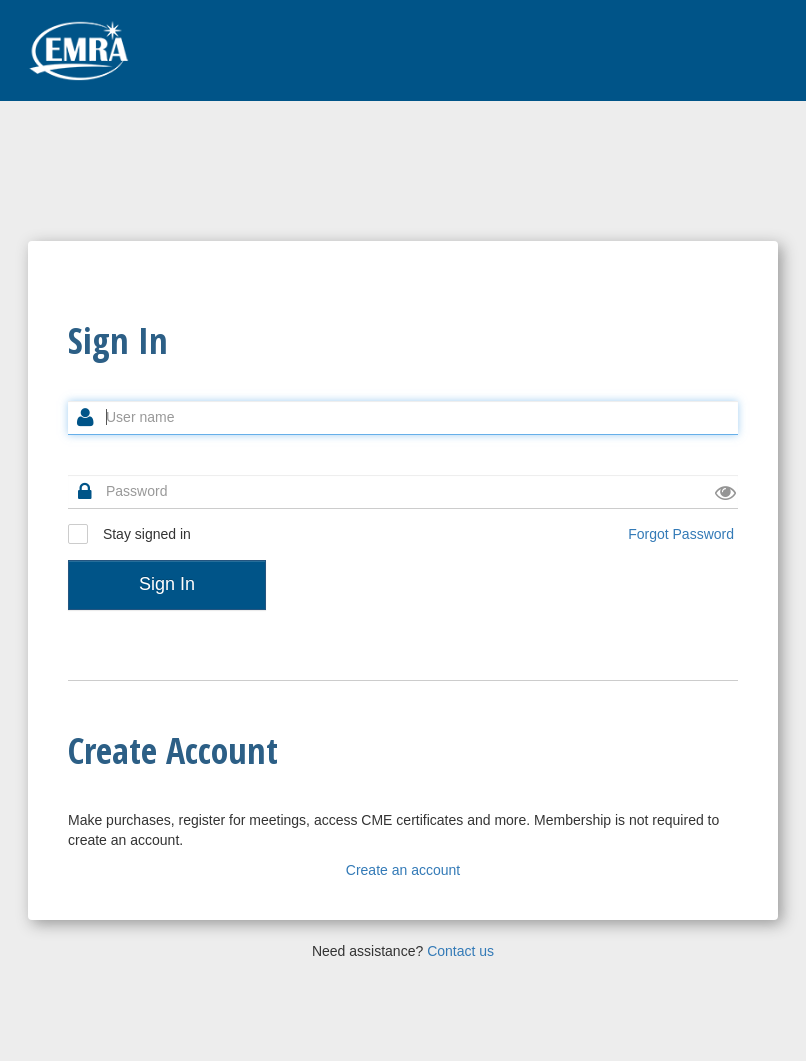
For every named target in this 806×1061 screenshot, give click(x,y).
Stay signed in (129, 534)
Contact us (460, 951)
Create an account (403, 870)
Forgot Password (681, 534)
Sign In (167, 584)
